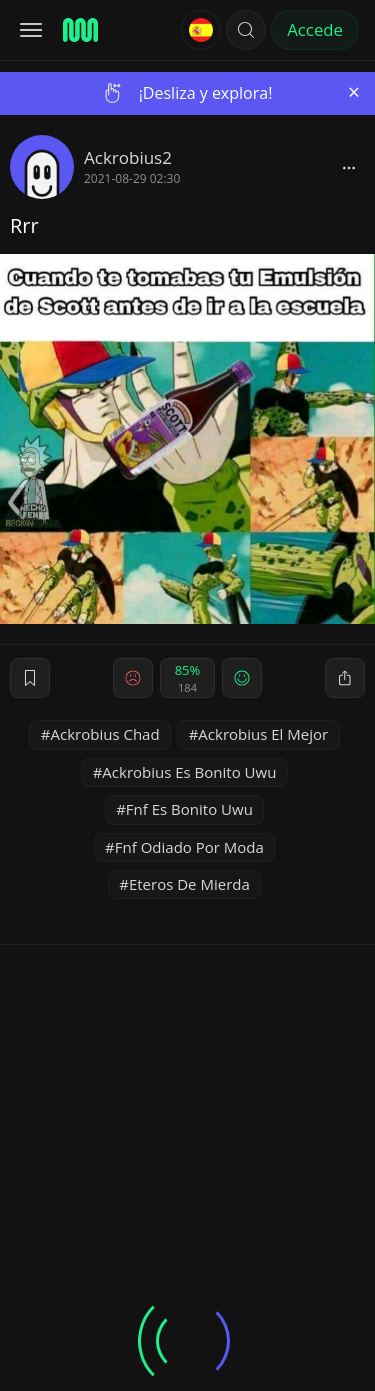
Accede (315, 29)
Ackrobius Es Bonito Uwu (189, 772)
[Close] (354, 92)
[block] (349, 167)
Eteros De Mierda (189, 884)
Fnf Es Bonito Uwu (189, 809)
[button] (246, 30)
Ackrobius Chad (105, 734)
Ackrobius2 (128, 157)
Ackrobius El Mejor (263, 734)
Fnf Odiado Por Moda (189, 847)
